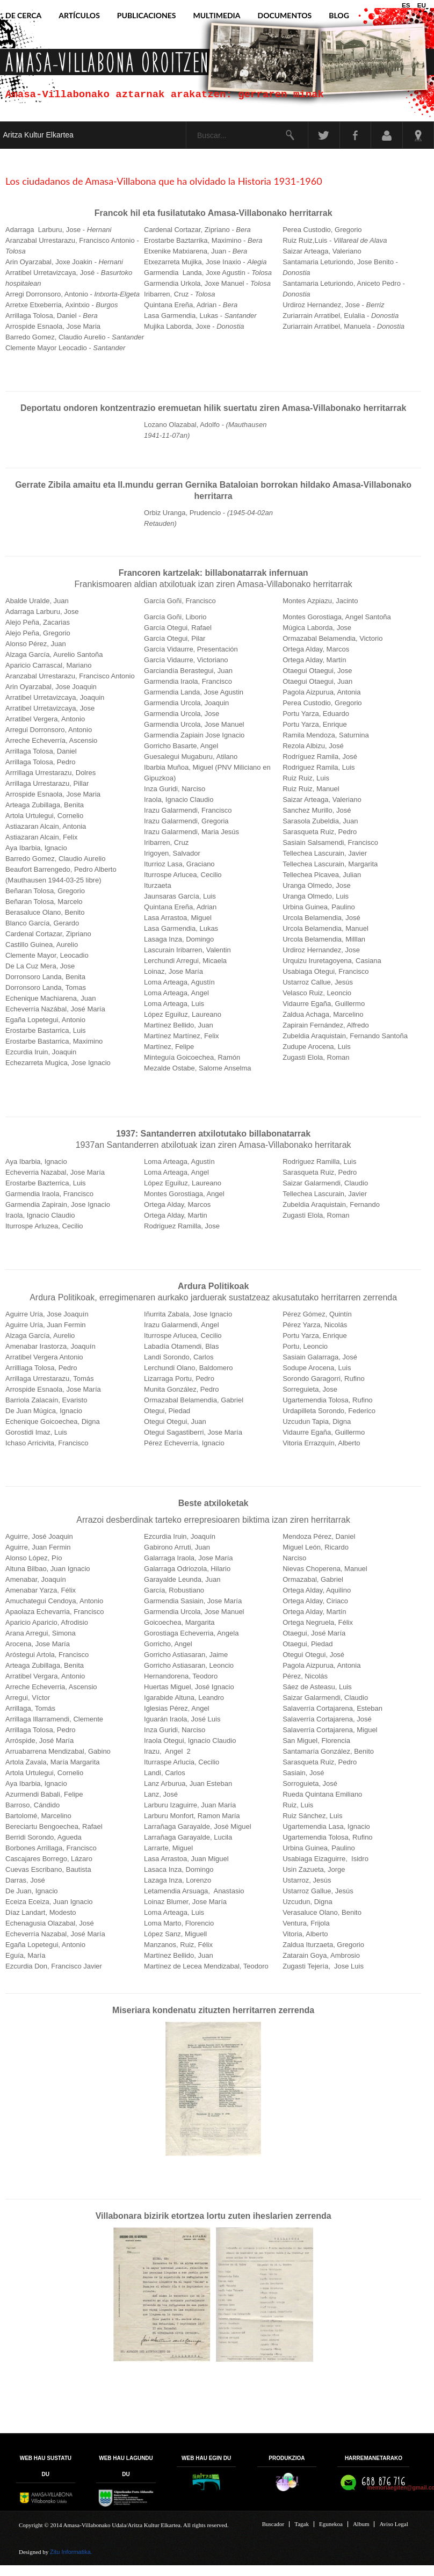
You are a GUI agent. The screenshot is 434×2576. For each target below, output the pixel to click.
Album (361, 2525)
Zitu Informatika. (71, 2552)
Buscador (273, 2525)
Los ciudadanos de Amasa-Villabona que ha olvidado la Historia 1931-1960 (163, 181)
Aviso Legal (393, 2525)
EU (421, 5)
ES (407, 5)
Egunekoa (331, 2525)
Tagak (301, 2525)
